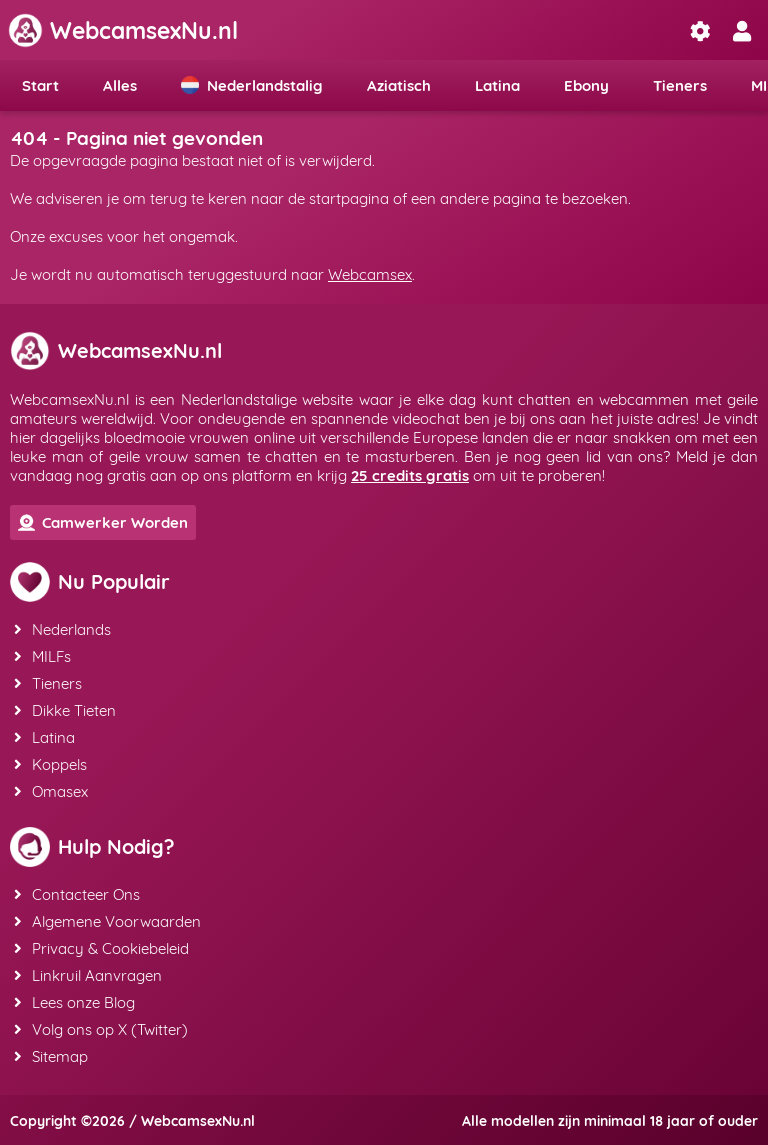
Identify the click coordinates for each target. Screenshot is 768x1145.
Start (40, 85)
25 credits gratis (410, 475)
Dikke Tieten (65, 710)
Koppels (50, 764)
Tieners (680, 85)
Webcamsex (370, 274)
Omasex (51, 791)
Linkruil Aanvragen (88, 975)
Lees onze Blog (74, 1002)
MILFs (42, 656)
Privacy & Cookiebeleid (101, 948)
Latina (497, 85)
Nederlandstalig (252, 85)
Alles (120, 85)
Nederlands (62, 629)
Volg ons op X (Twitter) (101, 1029)
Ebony (586, 85)
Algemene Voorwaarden (107, 921)
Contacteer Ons (77, 894)
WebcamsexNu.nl (123, 30)
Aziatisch (399, 85)
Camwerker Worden (103, 522)
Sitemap (51, 1056)
